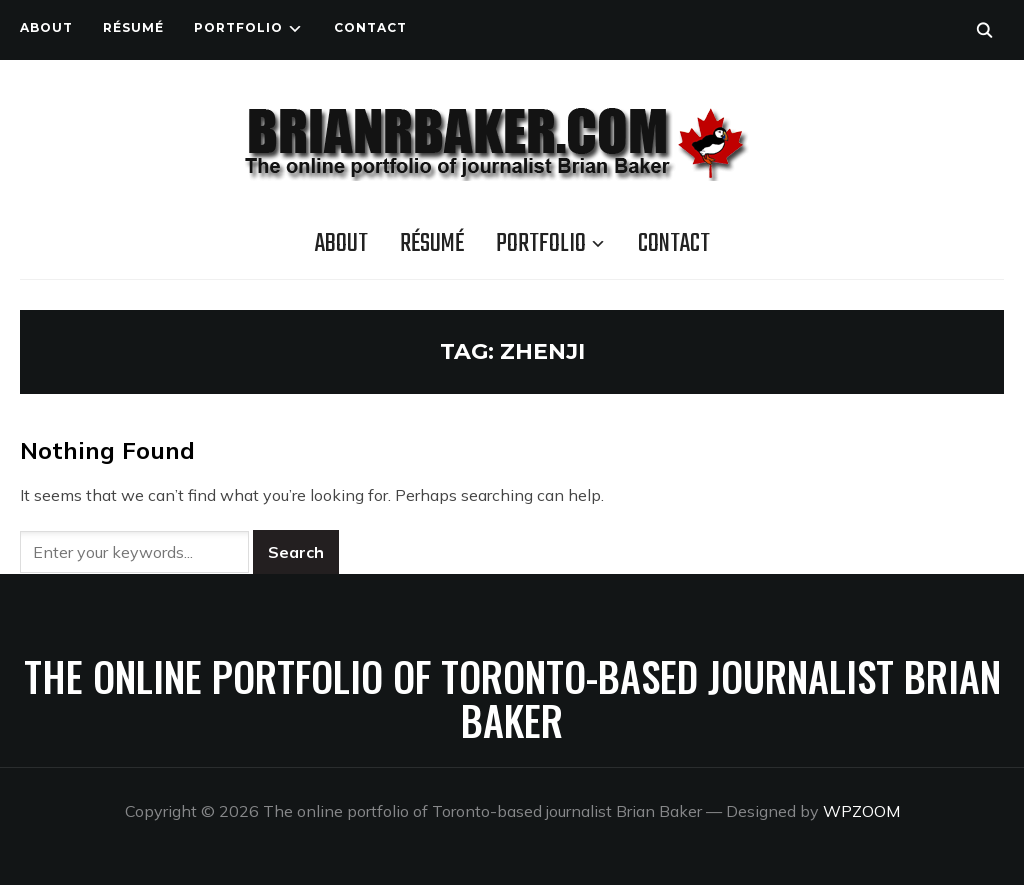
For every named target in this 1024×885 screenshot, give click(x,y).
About (46, 27)
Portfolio (238, 27)
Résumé (133, 27)
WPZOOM (861, 811)
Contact (370, 27)
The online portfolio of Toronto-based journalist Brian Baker (512, 698)
